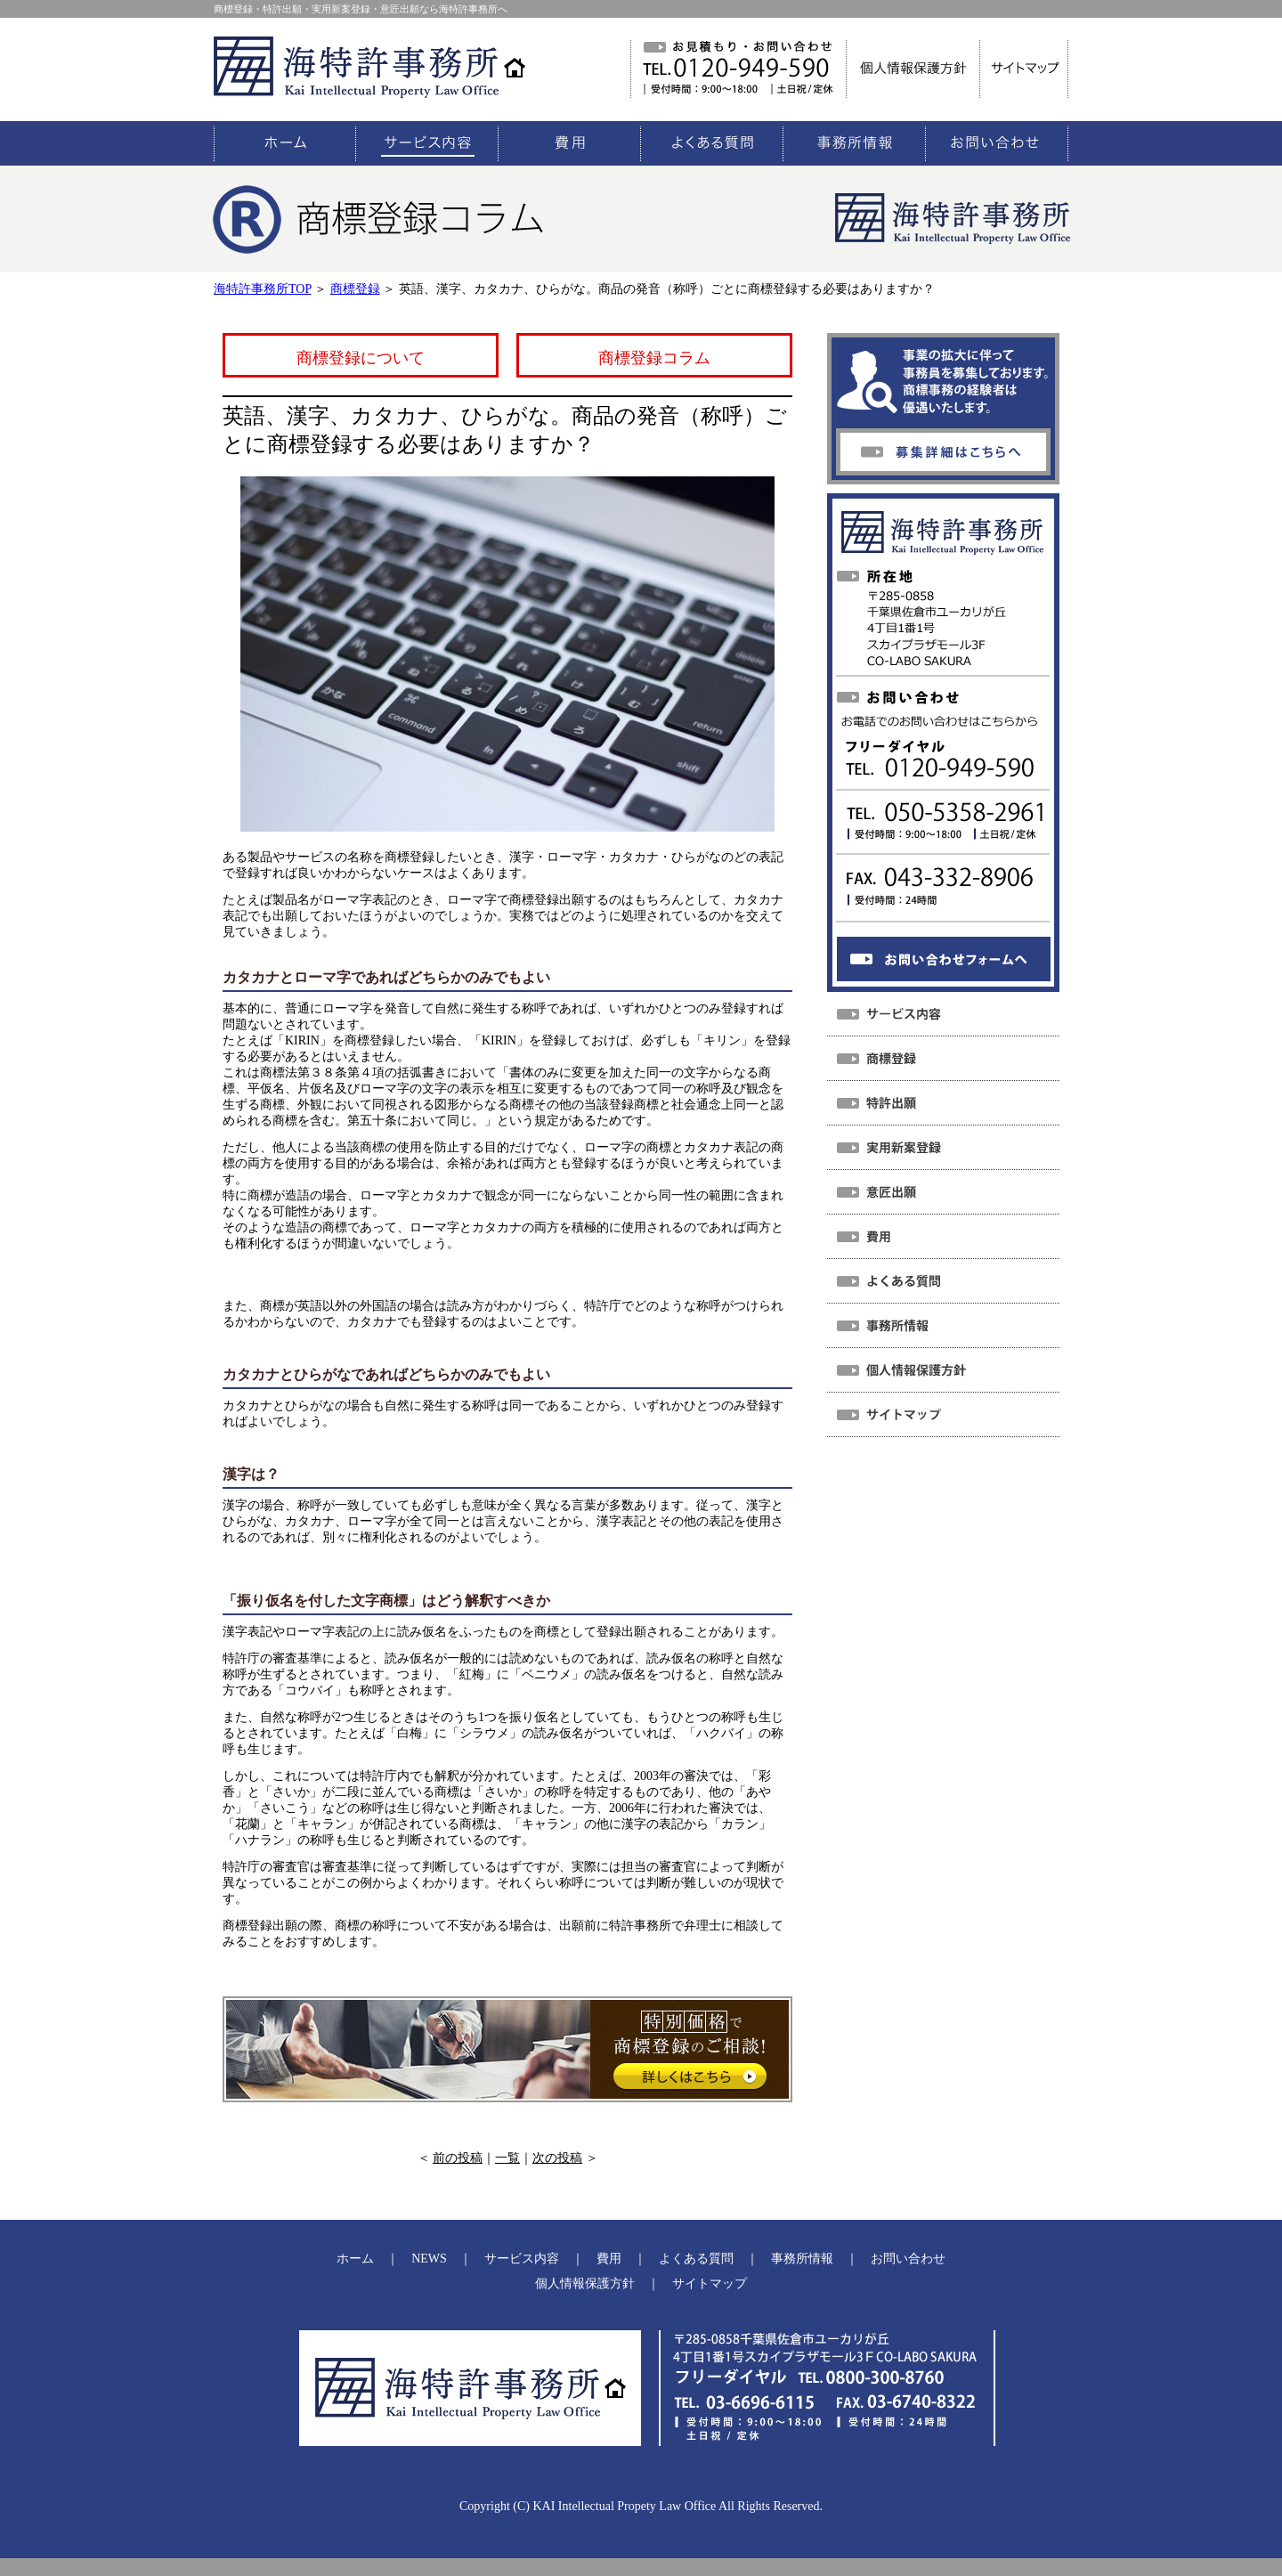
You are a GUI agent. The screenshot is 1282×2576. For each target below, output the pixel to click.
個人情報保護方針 (585, 2283)
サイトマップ (709, 2283)
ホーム (355, 2258)
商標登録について (360, 358)
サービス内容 (521, 2258)
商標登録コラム (654, 358)
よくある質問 (696, 2258)
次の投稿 (557, 2158)
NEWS (429, 2258)
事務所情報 (802, 2258)
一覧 (507, 2158)
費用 (608, 2258)
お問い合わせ (908, 2258)
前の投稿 (458, 2158)
